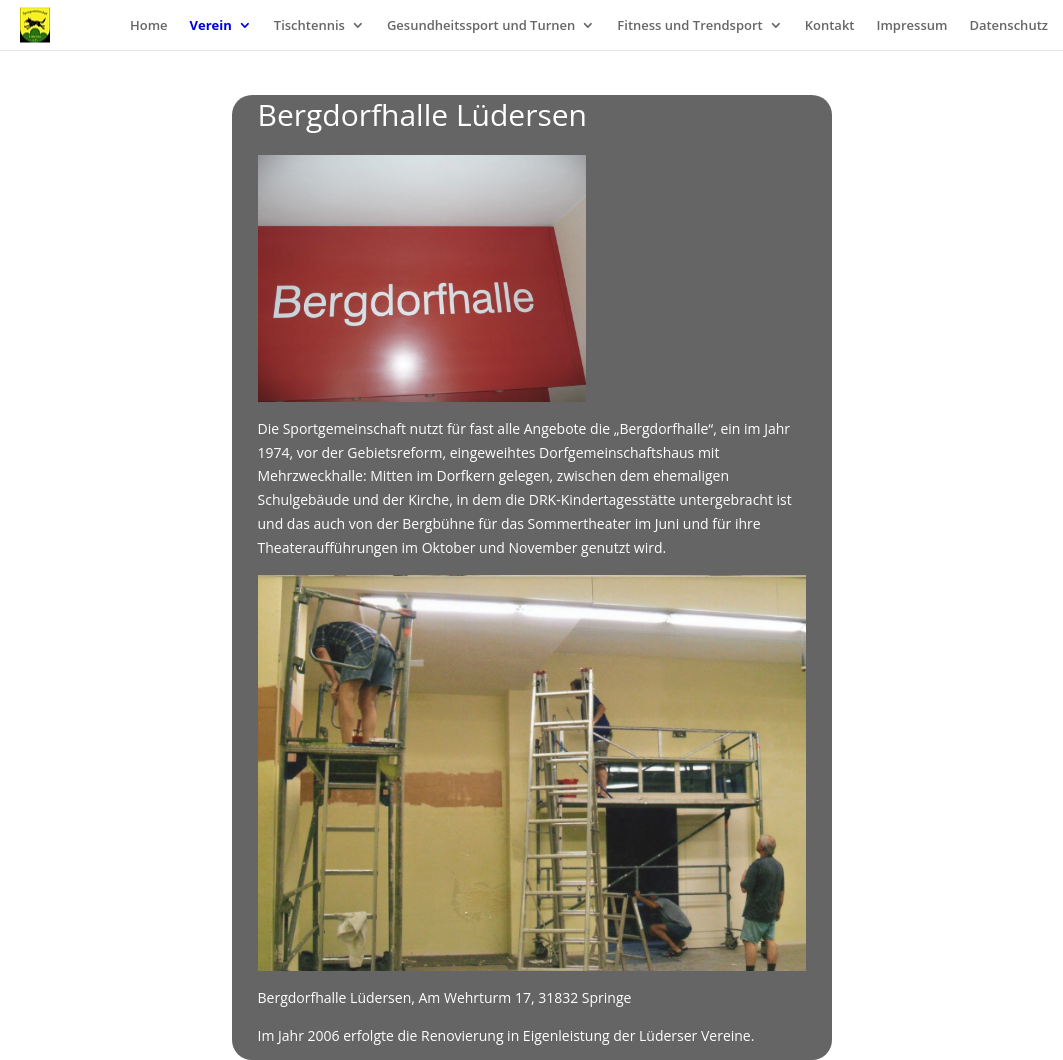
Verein (211, 26)
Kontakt (830, 26)
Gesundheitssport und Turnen (481, 26)
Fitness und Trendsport (689, 26)
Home (149, 26)
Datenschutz (1008, 26)
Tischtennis (309, 26)
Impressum (911, 26)
